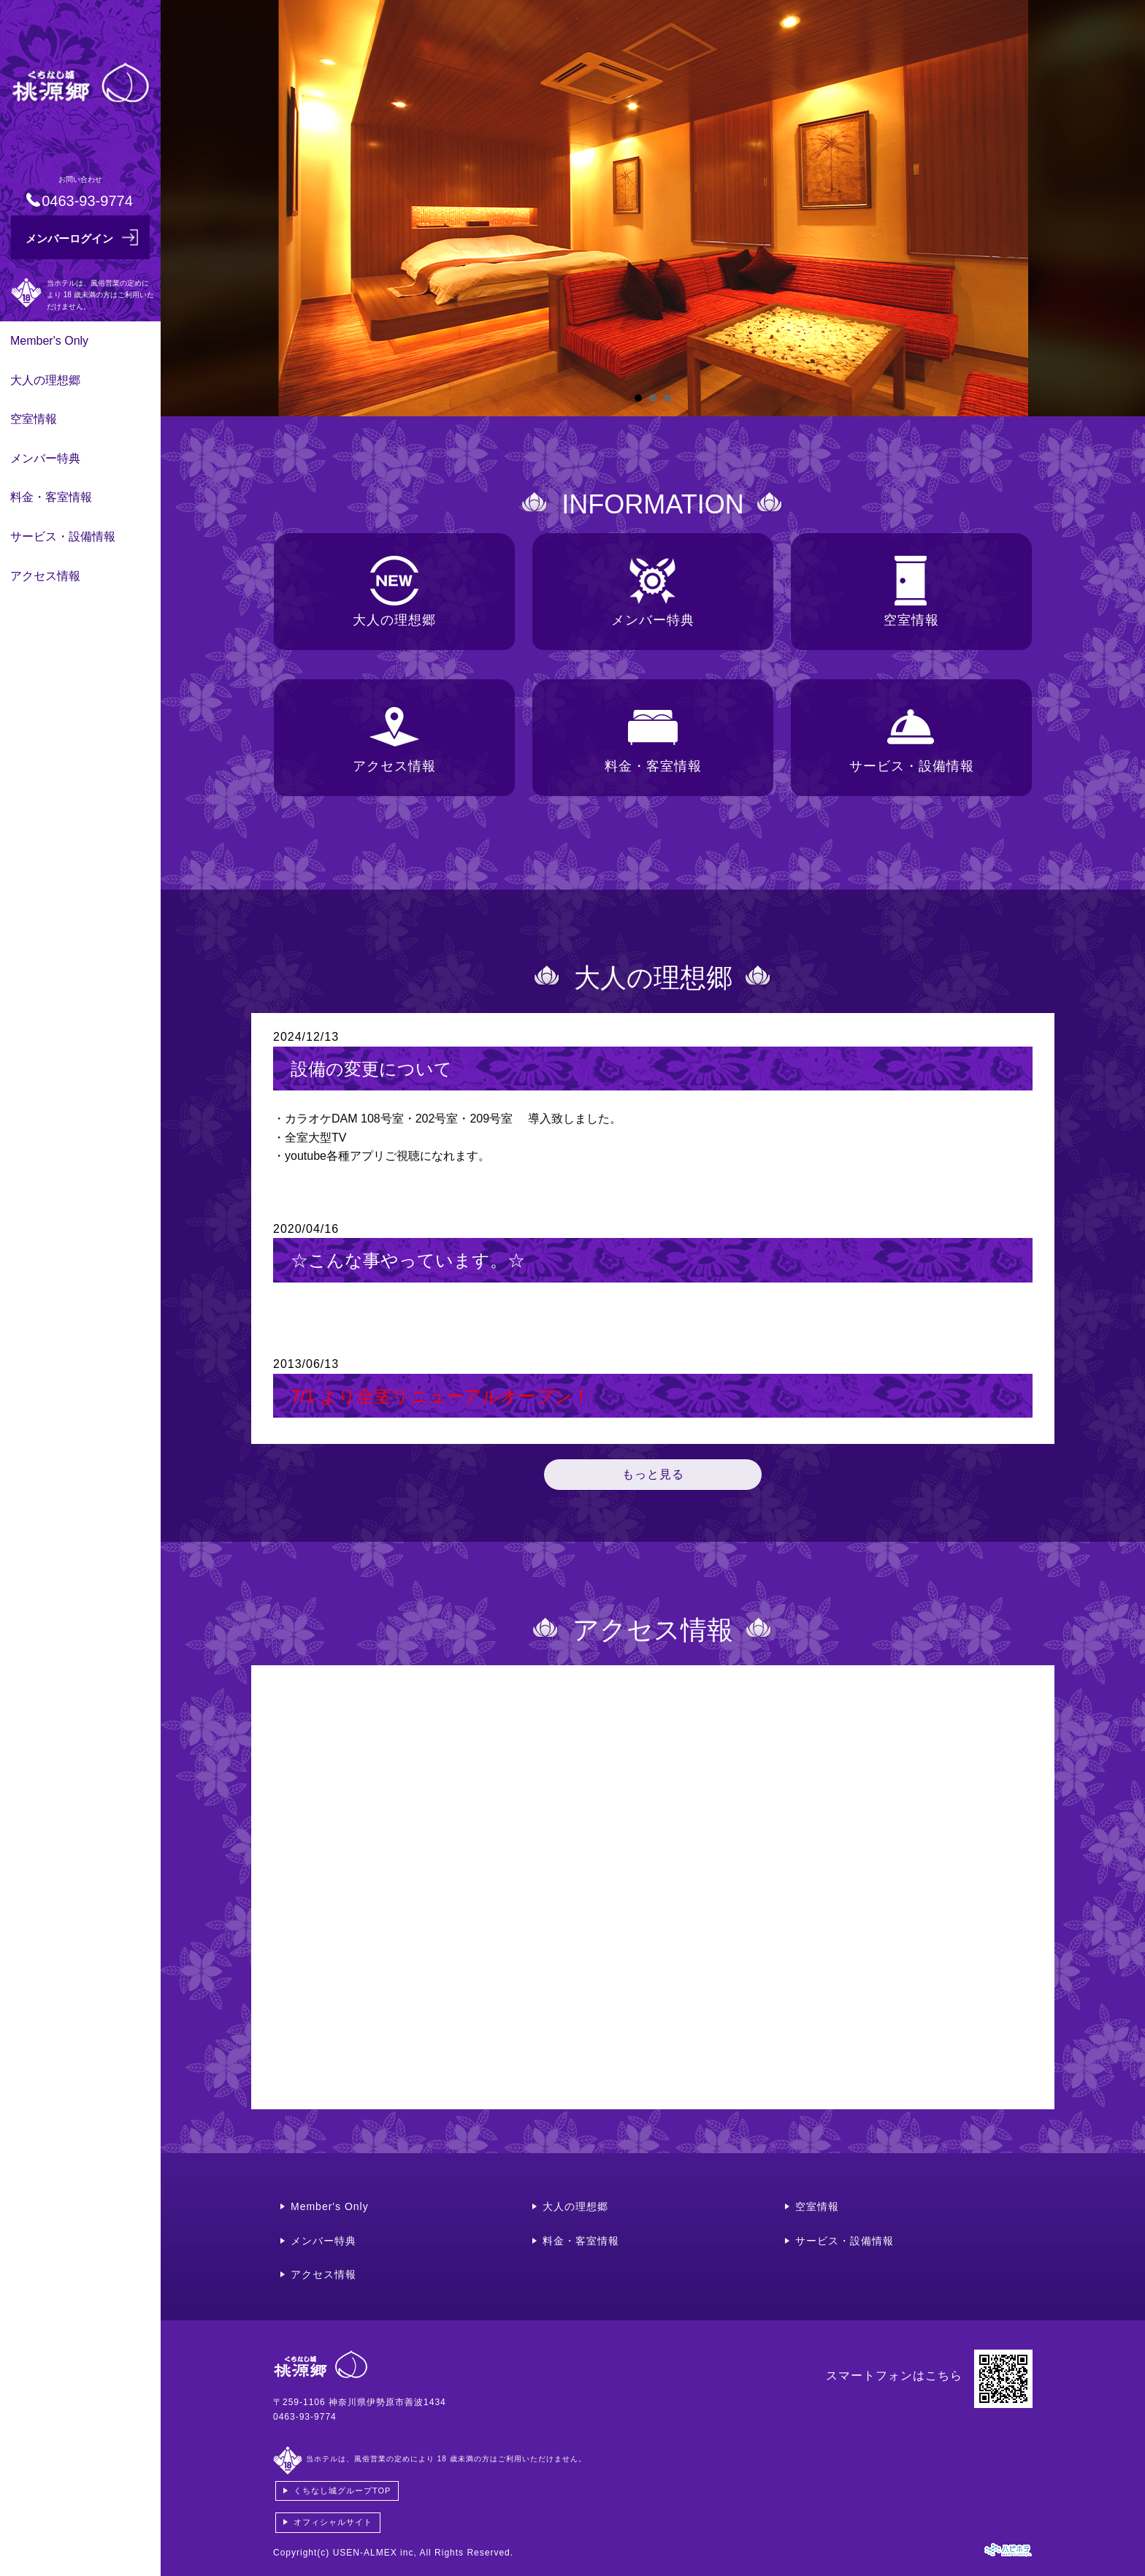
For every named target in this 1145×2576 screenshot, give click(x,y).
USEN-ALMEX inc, (375, 2553)
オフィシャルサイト (333, 2522)
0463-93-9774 (305, 2417)
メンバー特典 (45, 458)
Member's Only (49, 341)
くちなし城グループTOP (342, 2490)
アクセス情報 (45, 576)
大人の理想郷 (45, 380)
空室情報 (33, 419)
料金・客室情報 (51, 497)
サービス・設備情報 (62, 536)
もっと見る (653, 1474)
